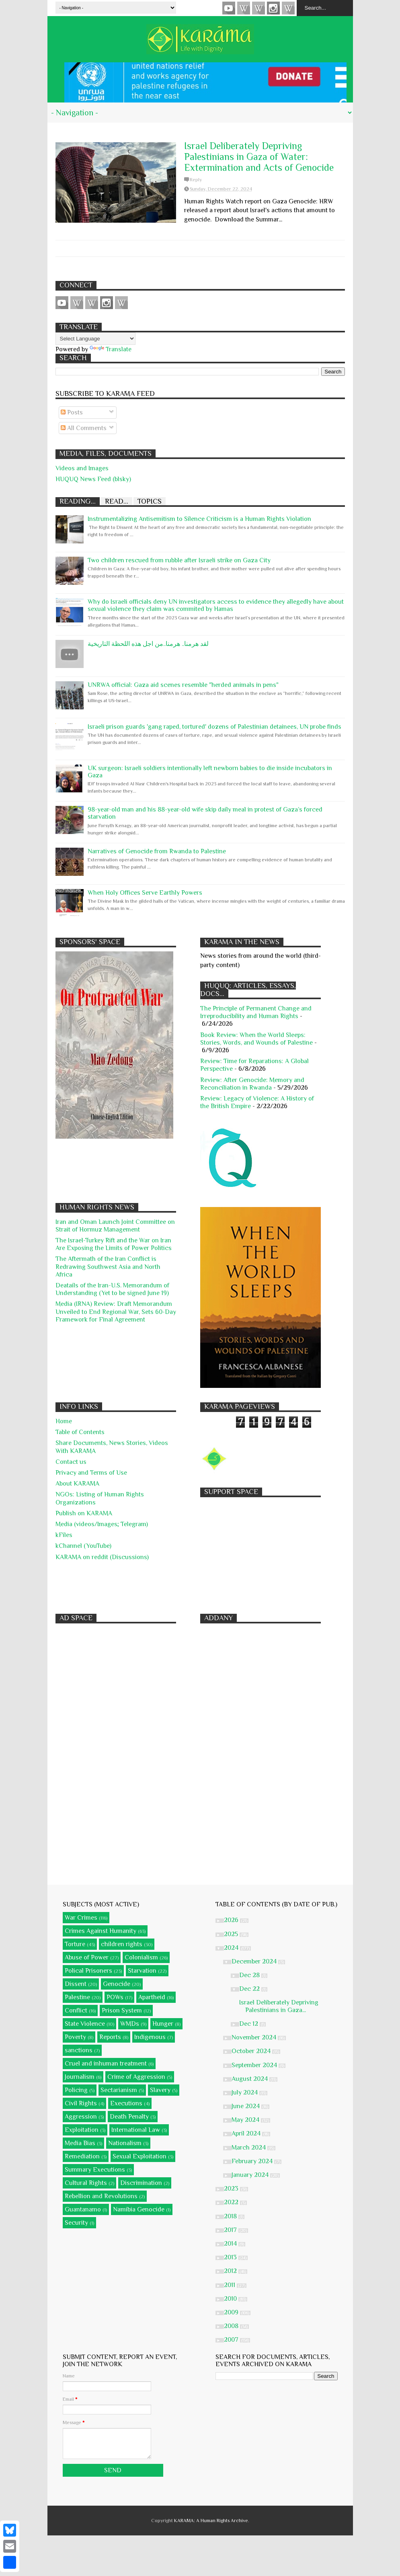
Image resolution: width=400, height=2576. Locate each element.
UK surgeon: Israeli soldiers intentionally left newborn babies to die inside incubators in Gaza (210, 771)
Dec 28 (250, 1975)
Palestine (77, 1997)
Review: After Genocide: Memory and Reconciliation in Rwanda (252, 1083)
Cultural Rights (86, 2183)
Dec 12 (249, 2023)
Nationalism (125, 2143)
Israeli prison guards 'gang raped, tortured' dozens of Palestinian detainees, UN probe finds (214, 726)
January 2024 (251, 2174)
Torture (75, 1944)
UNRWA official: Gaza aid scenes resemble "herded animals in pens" (183, 685)
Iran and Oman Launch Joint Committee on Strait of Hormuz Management (115, 1225)
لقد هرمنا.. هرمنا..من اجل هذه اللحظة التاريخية (148, 644)
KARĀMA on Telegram (288, 8)
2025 (232, 1934)
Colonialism (141, 1957)
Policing (76, 2090)
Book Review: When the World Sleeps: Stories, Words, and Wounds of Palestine (256, 1038)
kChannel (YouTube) (83, 1545)
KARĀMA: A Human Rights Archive (211, 2520)
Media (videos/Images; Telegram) (101, 1524)
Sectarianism (119, 2090)
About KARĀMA (77, 1483)
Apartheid (151, 1997)
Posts (72, 412)
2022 (232, 2202)
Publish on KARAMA (83, 1513)
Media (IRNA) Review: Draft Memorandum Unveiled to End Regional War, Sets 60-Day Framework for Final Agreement (115, 1311)
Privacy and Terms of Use (91, 1472)
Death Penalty (129, 2116)
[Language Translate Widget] (95, 338)
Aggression (81, 2116)
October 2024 (252, 2051)
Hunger (162, 2023)
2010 (231, 2298)
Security (76, 2222)
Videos (228, 8)
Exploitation (81, 2129)
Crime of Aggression (136, 2076)
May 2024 (246, 2119)
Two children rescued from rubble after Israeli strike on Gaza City (179, 560)
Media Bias (80, 2143)
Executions (126, 2103)
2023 (232, 2188)
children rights (121, 1944)
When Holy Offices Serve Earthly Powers (145, 892)
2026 (232, 1920)
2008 (232, 2326)
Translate (110, 349)
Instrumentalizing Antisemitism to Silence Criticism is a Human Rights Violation (199, 519)
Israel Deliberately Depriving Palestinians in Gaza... (278, 2006)
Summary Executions (95, 2169)
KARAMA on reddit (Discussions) (102, 1557)
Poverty (75, 2037)
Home (63, 1421)
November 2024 (255, 2037)
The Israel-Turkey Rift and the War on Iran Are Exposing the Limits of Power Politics (113, 1244)
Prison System (122, 2010)
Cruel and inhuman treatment (106, 2063)
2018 (231, 2216)
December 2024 (255, 1961)
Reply (196, 179)
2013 (231, 2257)
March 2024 (249, 2147)
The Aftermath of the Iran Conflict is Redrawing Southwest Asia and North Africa (107, 1266)
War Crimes (81, 1917)
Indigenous (150, 2037)
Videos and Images (82, 468)
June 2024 (246, 2106)
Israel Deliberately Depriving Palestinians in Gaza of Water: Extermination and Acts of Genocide (259, 156)
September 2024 (255, 2065)
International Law (135, 2129)
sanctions (78, 2050)
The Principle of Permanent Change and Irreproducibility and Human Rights (256, 1012)
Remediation (82, 2156)
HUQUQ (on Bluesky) (243, 8)
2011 (230, 2285)
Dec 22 (250, 1988)
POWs (115, 1997)
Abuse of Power (87, 1957)
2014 (231, 2243)
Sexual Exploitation (139, 2156)
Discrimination (141, 2183)
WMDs (129, 2023)
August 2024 (250, 2078)
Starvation (142, 1970)
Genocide (116, 1984)
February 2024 (253, 2161)
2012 (231, 2271)
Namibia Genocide (138, 2209)
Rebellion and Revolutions (101, 2196)
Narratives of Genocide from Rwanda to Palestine (157, 851)
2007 (232, 2339)
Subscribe (258, 8)
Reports (110, 2037)
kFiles (63, 1535)
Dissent (75, 1984)
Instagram (273, 8)
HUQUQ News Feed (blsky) (93, 479)
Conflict (76, 2010)
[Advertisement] (260, 1551)
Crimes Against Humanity (100, 1931)
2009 (232, 2312)
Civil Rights (81, 2103)
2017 (231, 2230)
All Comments (84, 428)
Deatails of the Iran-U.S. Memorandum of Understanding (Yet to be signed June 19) (112, 1289)
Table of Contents (80, 1432)
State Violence (85, 2023)
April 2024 (247, 2133)
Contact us (70, 1461)
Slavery (160, 2090)
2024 (232, 1947)
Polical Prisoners (88, 1970)
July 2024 (245, 2092)
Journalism (79, 2076)
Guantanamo (83, 2209)
